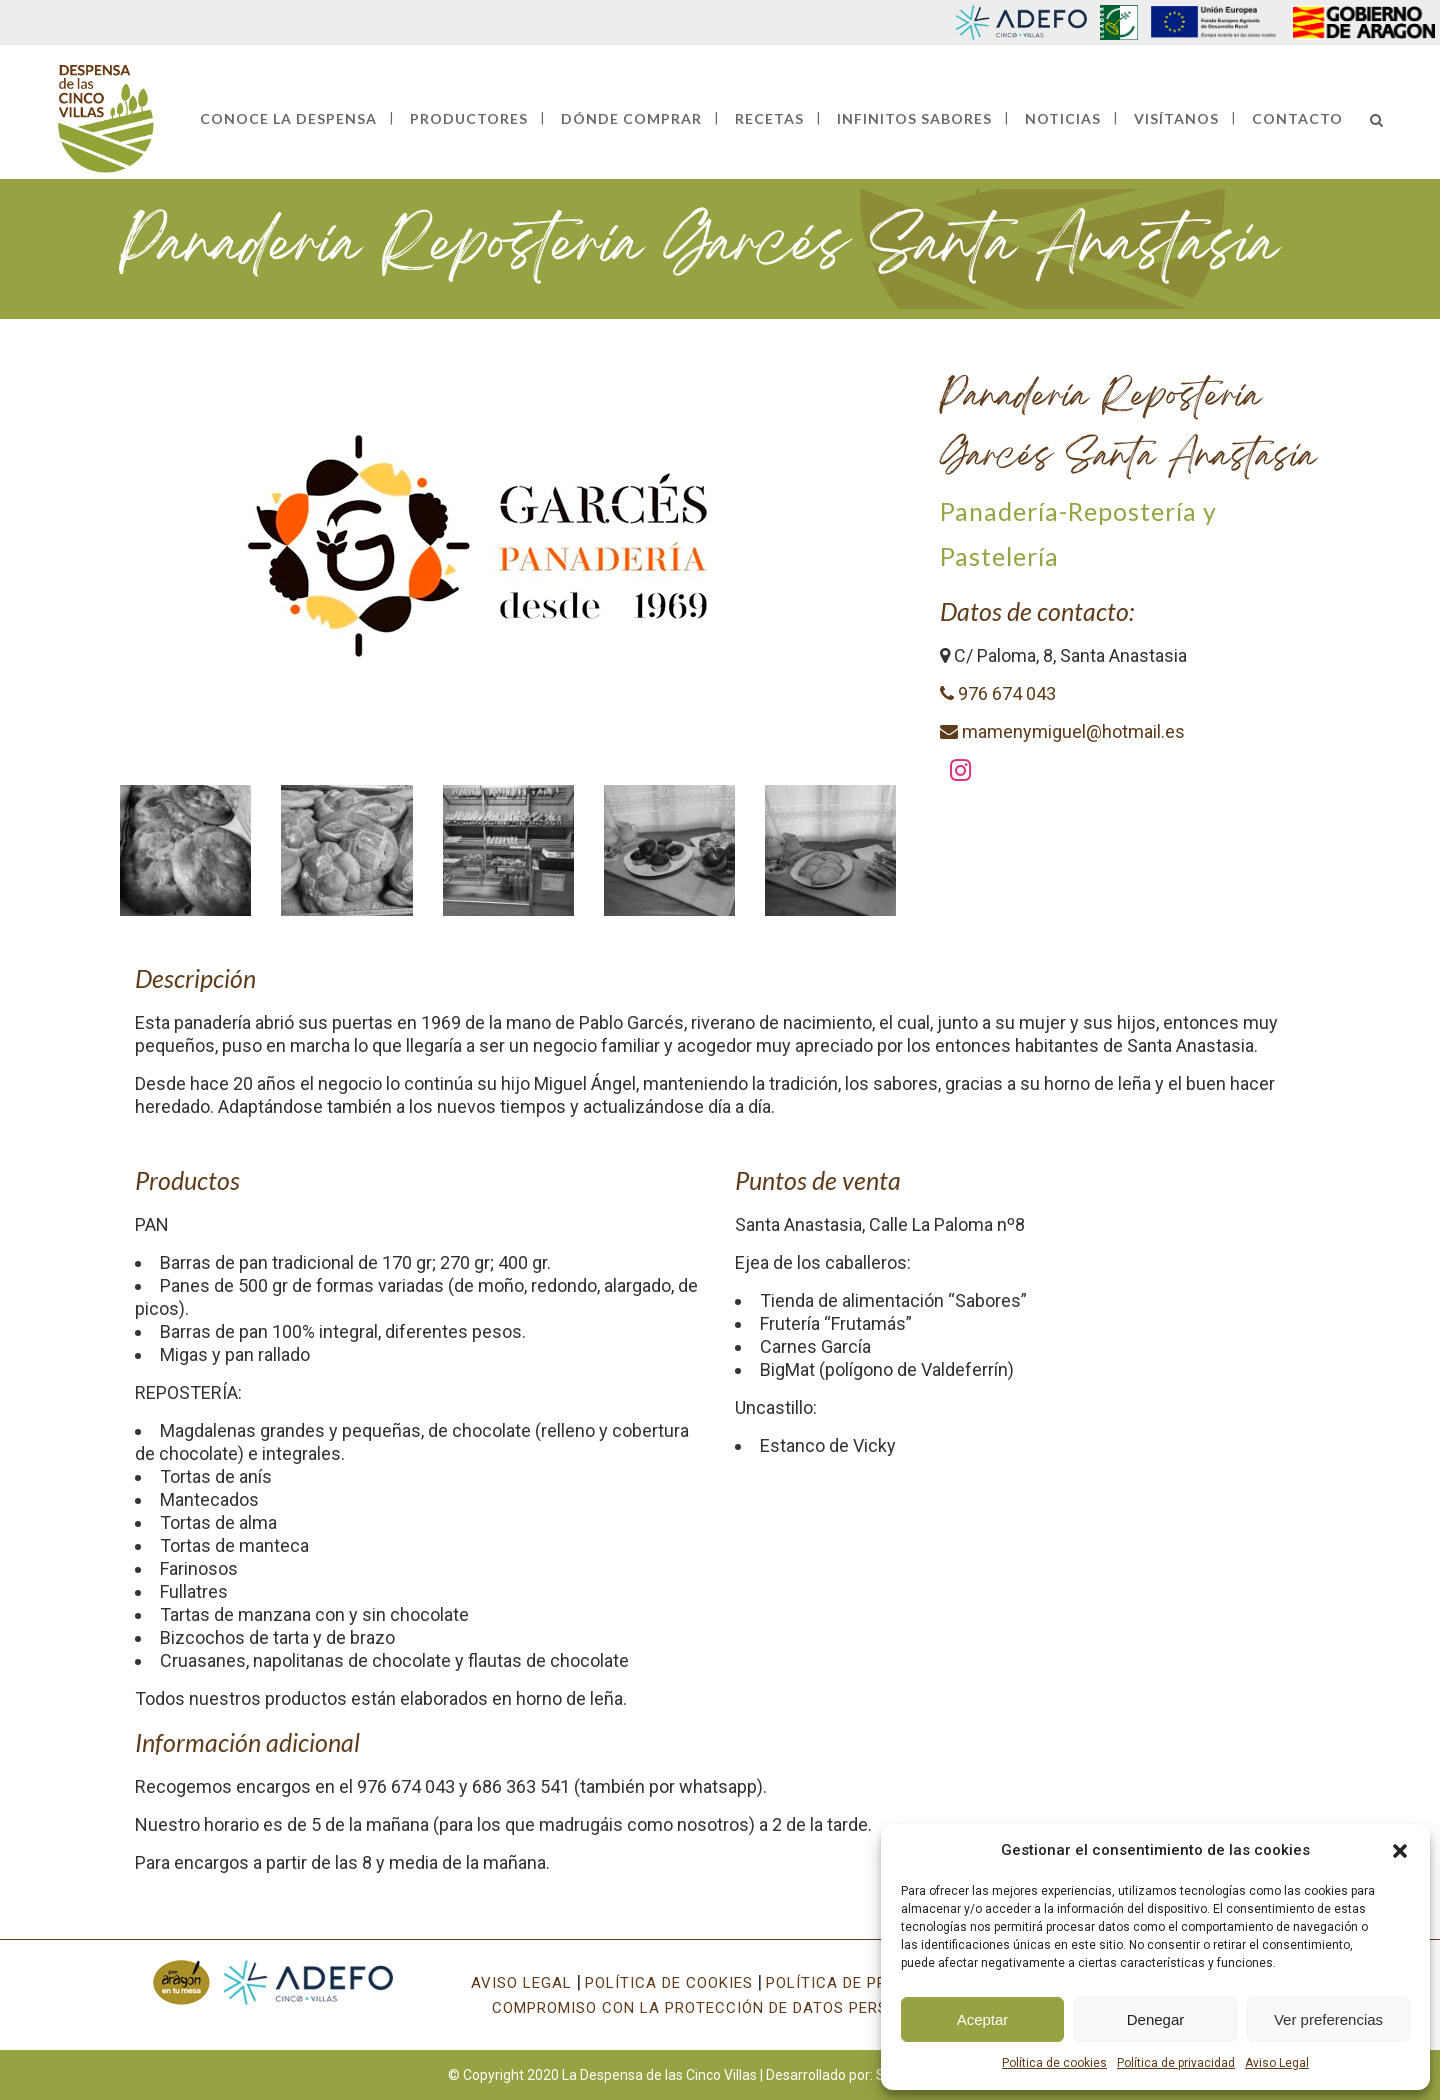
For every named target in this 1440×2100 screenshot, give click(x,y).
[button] (1400, 1851)
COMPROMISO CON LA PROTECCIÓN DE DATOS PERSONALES (720, 2008)
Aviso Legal (1277, 2063)
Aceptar (983, 2019)
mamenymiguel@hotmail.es (1062, 731)
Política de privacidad (1176, 2063)
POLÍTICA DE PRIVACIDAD (863, 1983)
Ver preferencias (1328, 2019)
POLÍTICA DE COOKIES (669, 1983)
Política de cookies (1054, 2063)
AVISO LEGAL (521, 1983)
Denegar (1156, 2019)
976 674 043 (998, 693)
